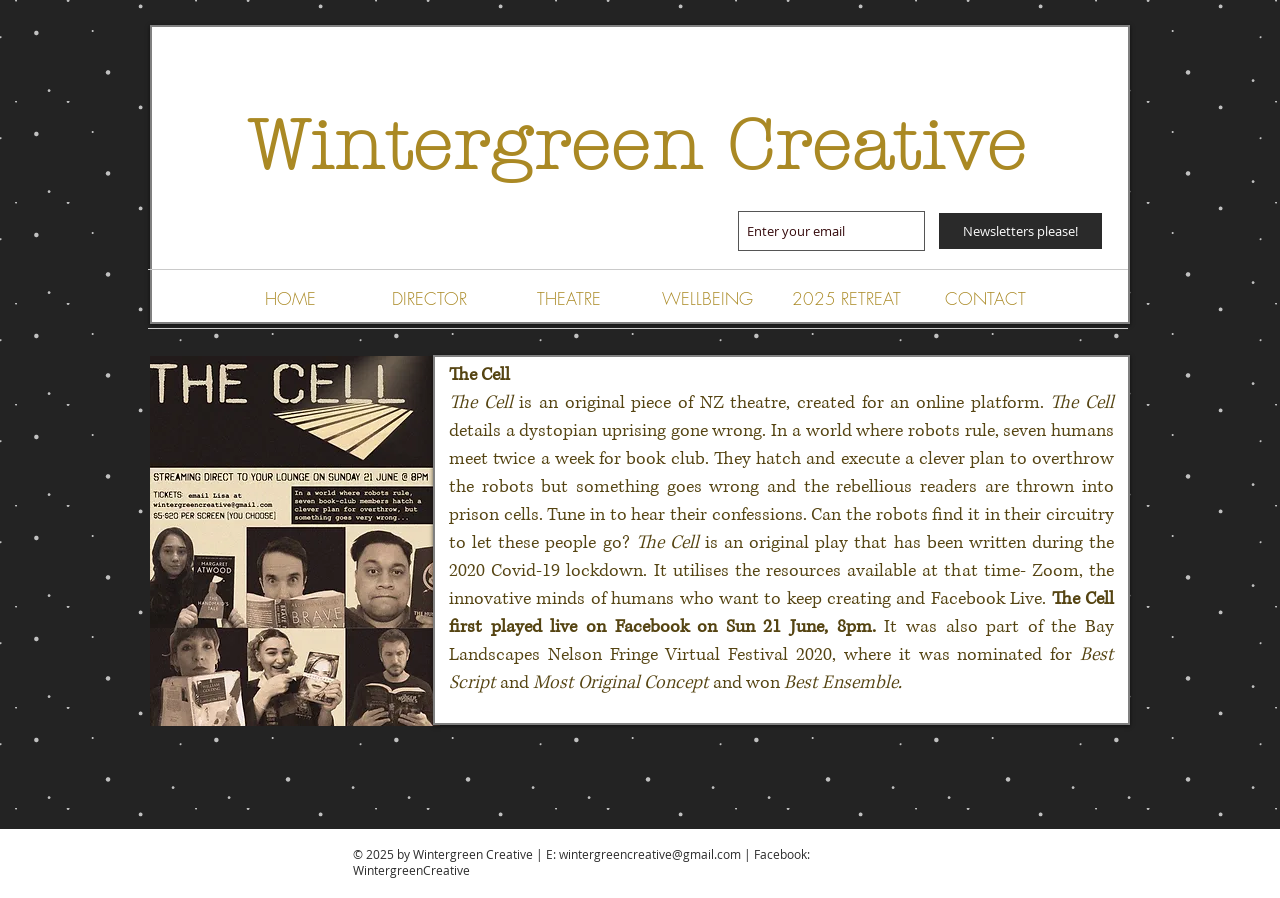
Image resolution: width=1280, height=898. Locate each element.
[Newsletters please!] (1020, 231)
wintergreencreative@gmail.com (650, 854)
